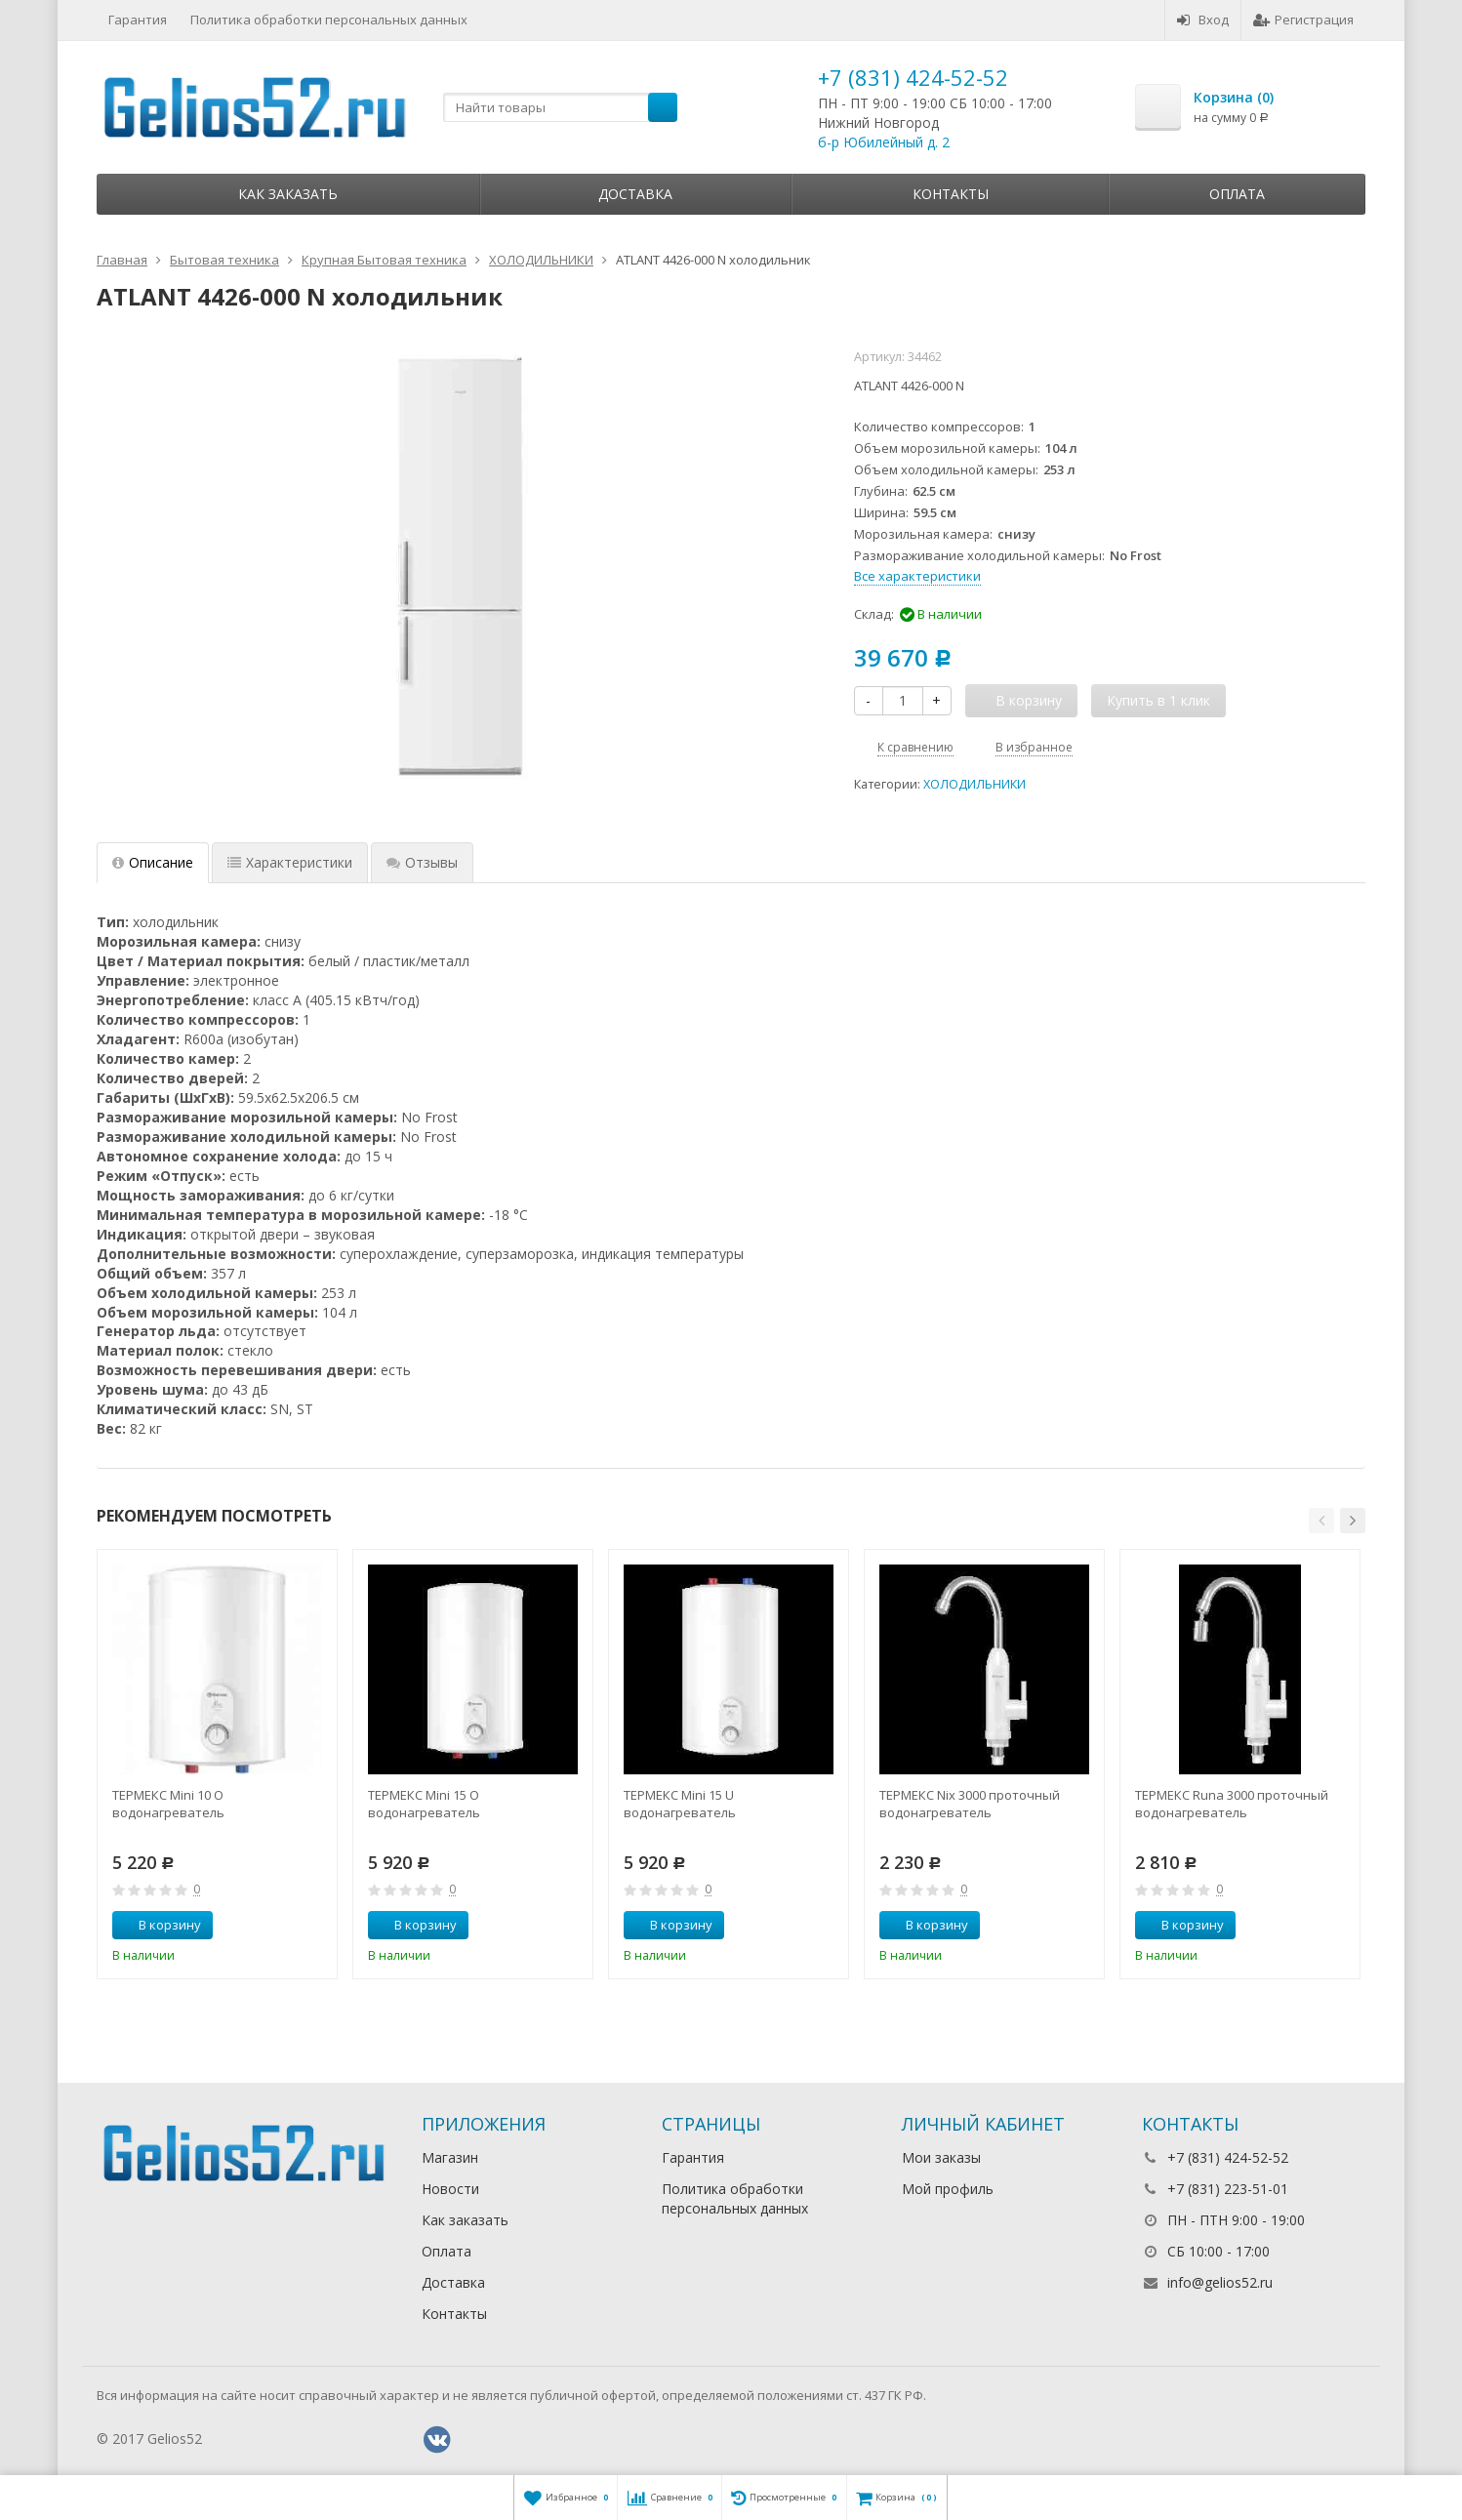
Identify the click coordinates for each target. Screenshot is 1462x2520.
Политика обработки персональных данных (328, 19)
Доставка (635, 193)
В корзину (159, 1924)
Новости (450, 2188)
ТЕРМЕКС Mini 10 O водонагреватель (168, 1803)
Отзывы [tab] (422, 862)
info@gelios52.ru (1220, 2282)
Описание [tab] (152, 862)
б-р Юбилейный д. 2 (884, 142)
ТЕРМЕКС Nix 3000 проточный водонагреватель (969, 1803)
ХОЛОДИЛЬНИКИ (974, 784)
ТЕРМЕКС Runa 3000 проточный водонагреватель (1231, 1803)
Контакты (951, 193)
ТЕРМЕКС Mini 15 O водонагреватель (424, 1803)
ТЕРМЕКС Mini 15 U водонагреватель (680, 1803)
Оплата (1237, 193)
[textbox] (560, 107)
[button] (1321, 1520)
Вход (1203, 19)
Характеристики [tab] (289, 862)
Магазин (450, 2157)
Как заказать (288, 193)
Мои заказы (941, 2157)
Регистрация (1303, 19)
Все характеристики (917, 576)
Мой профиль (948, 2188)
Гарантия (137, 19)
